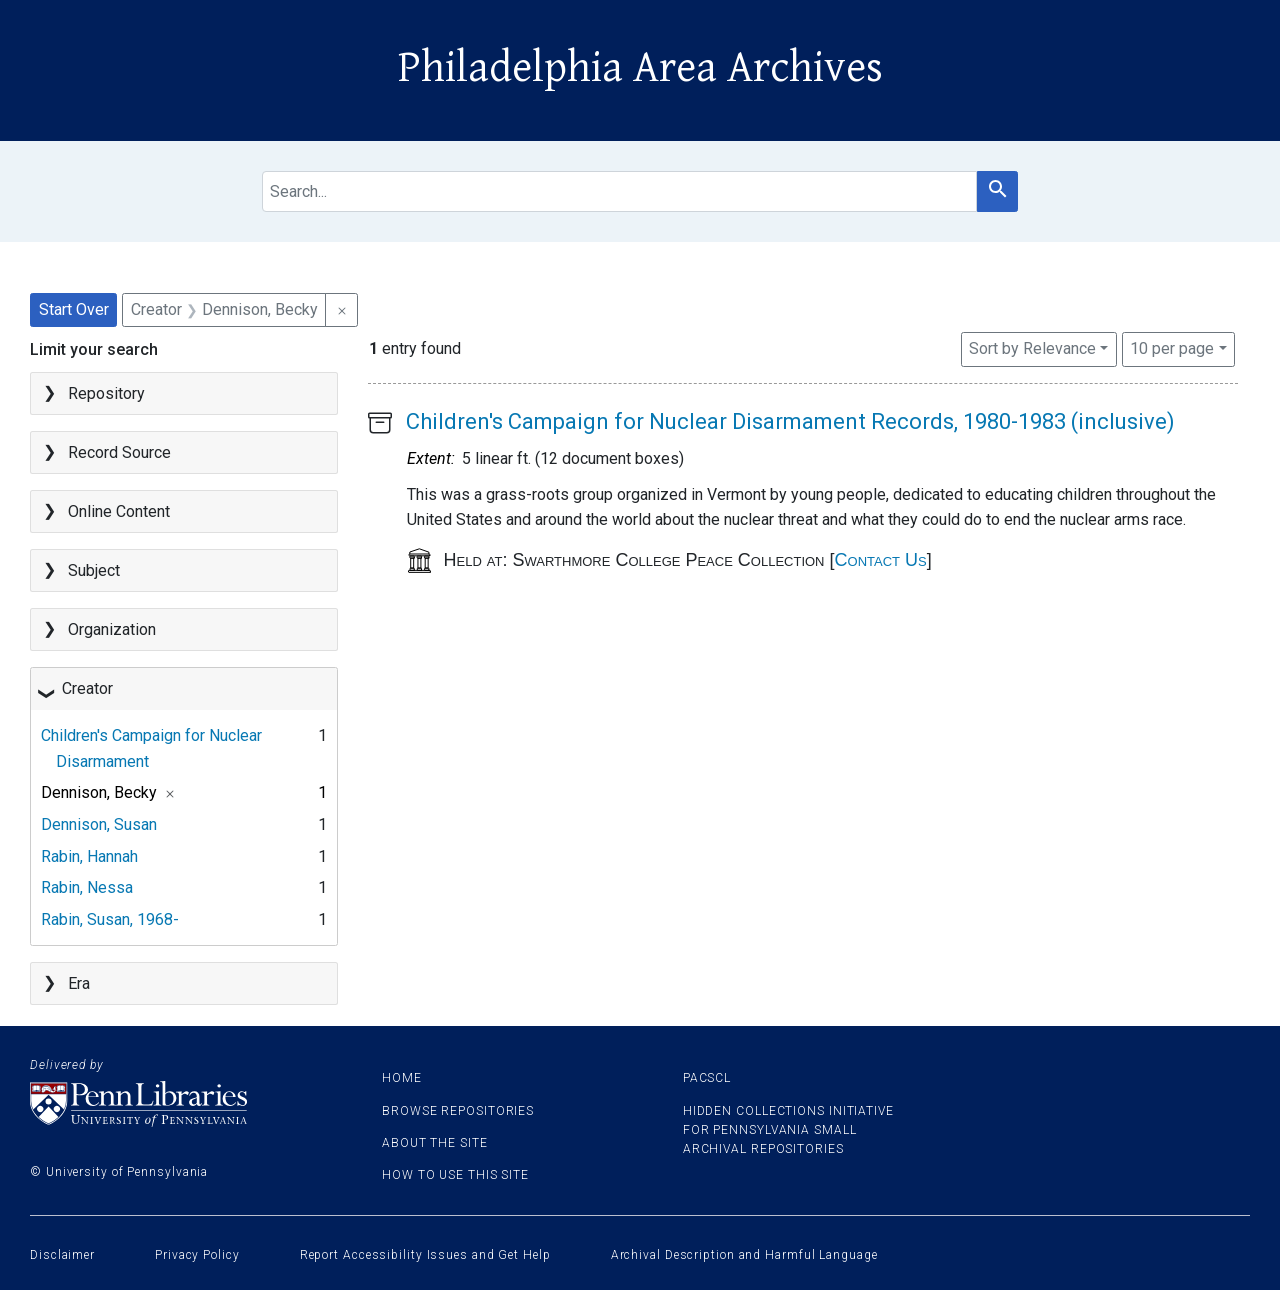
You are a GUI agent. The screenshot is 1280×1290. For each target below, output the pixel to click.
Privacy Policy (197, 1255)
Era (79, 983)
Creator (87, 688)
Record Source (119, 452)
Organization (112, 629)
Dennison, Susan (99, 824)
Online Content (119, 511)
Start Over (74, 309)
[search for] (620, 191)
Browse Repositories (458, 1111)
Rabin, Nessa (87, 887)
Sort (1032, 348)
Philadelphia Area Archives (640, 68)
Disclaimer (62, 1255)
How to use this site (455, 1175)
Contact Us (881, 560)
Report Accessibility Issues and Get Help (425, 1255)
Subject (94, 570)
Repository (106, 393)
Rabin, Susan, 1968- (110, 919)
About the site (435, 1143)
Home (402, 1078)
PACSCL (707, 1078)
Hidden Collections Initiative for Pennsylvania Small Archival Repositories (788, 1130)
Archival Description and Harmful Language (744, 1255)
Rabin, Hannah (89, 856)
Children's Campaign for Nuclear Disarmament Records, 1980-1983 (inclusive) (790, 421)
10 (1172, 347)
